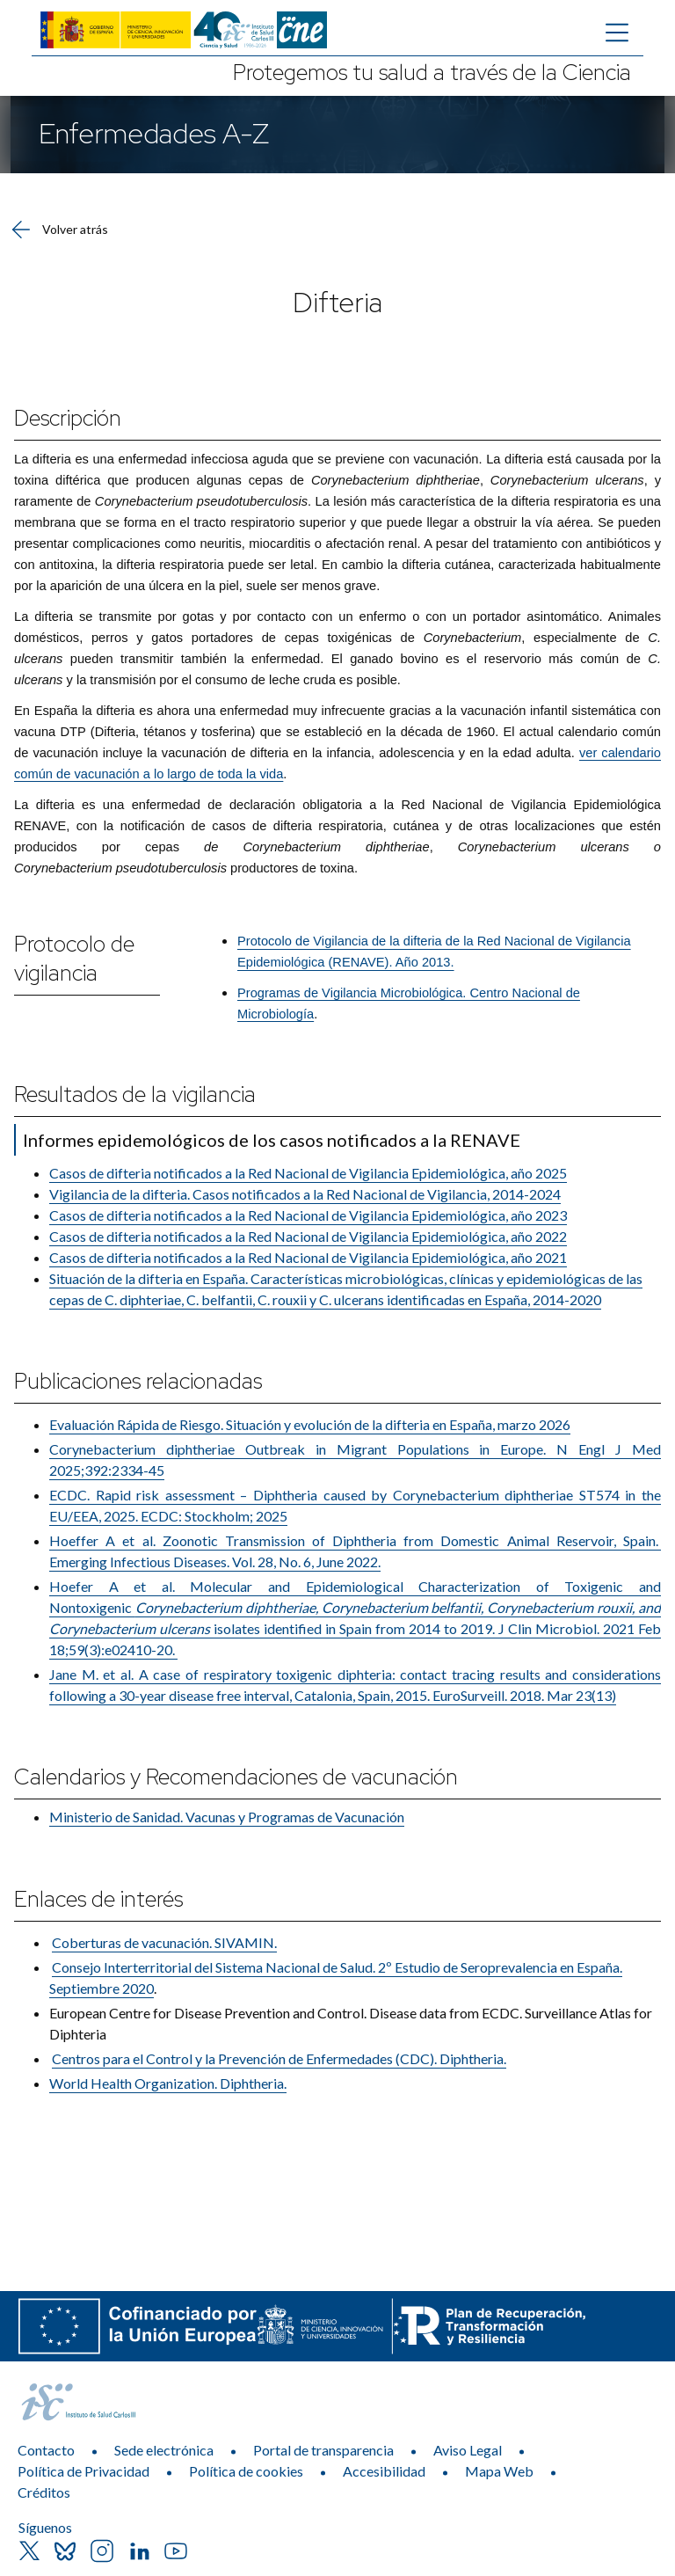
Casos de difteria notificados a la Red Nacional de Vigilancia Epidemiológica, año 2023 (308, 1215)
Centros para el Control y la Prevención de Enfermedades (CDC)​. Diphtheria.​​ (279, 2058)
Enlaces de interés (98, 1899)
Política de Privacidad (83, 2471)
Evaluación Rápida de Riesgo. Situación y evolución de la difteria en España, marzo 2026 (309, 1424)
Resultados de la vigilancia (135, 1094)
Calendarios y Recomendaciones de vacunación (236, 1777)
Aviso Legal (467, 2449)
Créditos (44, 2492)
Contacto (46, 2449)
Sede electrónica (164, 2449)
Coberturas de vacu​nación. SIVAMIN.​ (164, 1942)
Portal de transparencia (323, 2449)
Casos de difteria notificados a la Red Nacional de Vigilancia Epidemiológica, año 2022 (308, 1236)
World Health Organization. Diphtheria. (168, 2083)
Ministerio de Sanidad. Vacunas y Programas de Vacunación (226, 1816)
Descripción (67, 418)
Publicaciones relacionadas (138, 1381)
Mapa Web (499, 2471)
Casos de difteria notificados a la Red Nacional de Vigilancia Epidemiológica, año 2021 (308, 1257)
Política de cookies (246, 2471)
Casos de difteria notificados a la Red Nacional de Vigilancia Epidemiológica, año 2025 (308, 1172)
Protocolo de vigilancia (74, 959)
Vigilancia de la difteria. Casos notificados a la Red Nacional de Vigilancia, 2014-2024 (305, 1194)
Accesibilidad (384, 2471)
